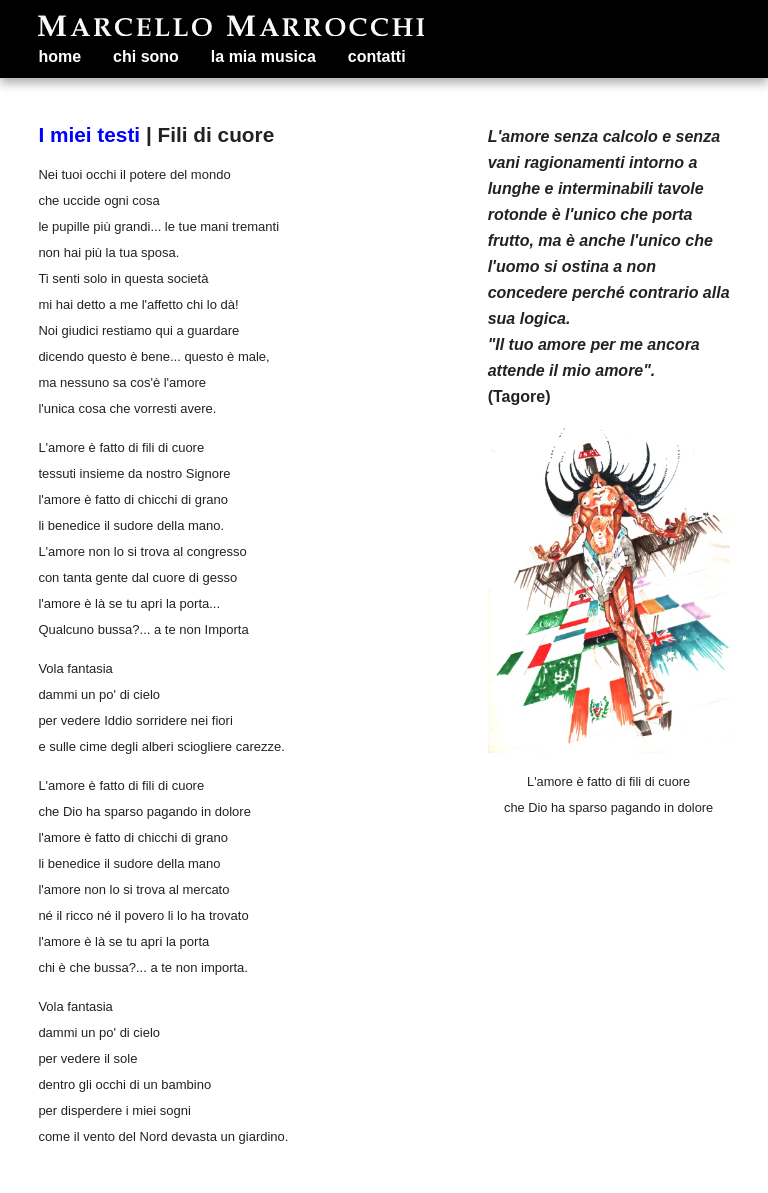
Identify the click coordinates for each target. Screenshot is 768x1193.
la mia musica (263, 56)
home (59, 56)
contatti (377, 56)
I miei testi (89, 134)
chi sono (146, 56)
